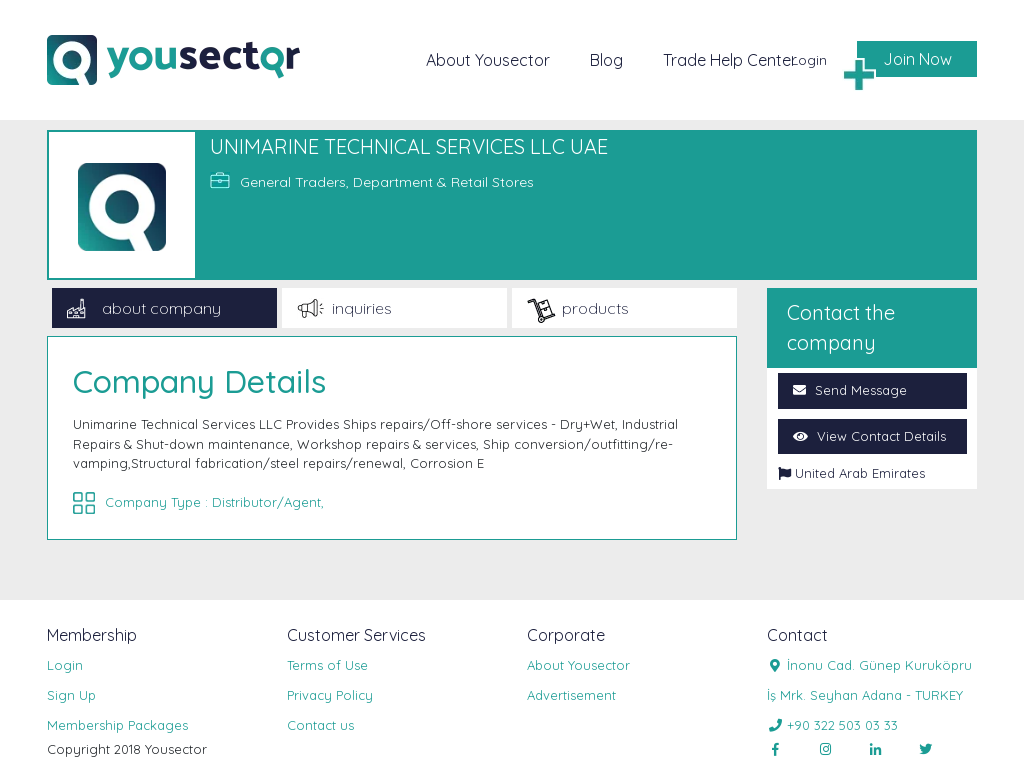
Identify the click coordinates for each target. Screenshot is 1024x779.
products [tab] (595, 308)
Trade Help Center (730, 60)
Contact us (320, 725)
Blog (606, 60)
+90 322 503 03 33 (832, 725)
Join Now (917, 59)
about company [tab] (161, 308)
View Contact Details (869, 436)
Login (809, 61)
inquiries (362, 308)
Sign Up (71, 695)
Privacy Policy (330, 695)
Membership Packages (117, 725)
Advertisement (571, 695)
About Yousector (488, 60)
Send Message (850, 390)
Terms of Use (327, 665)
